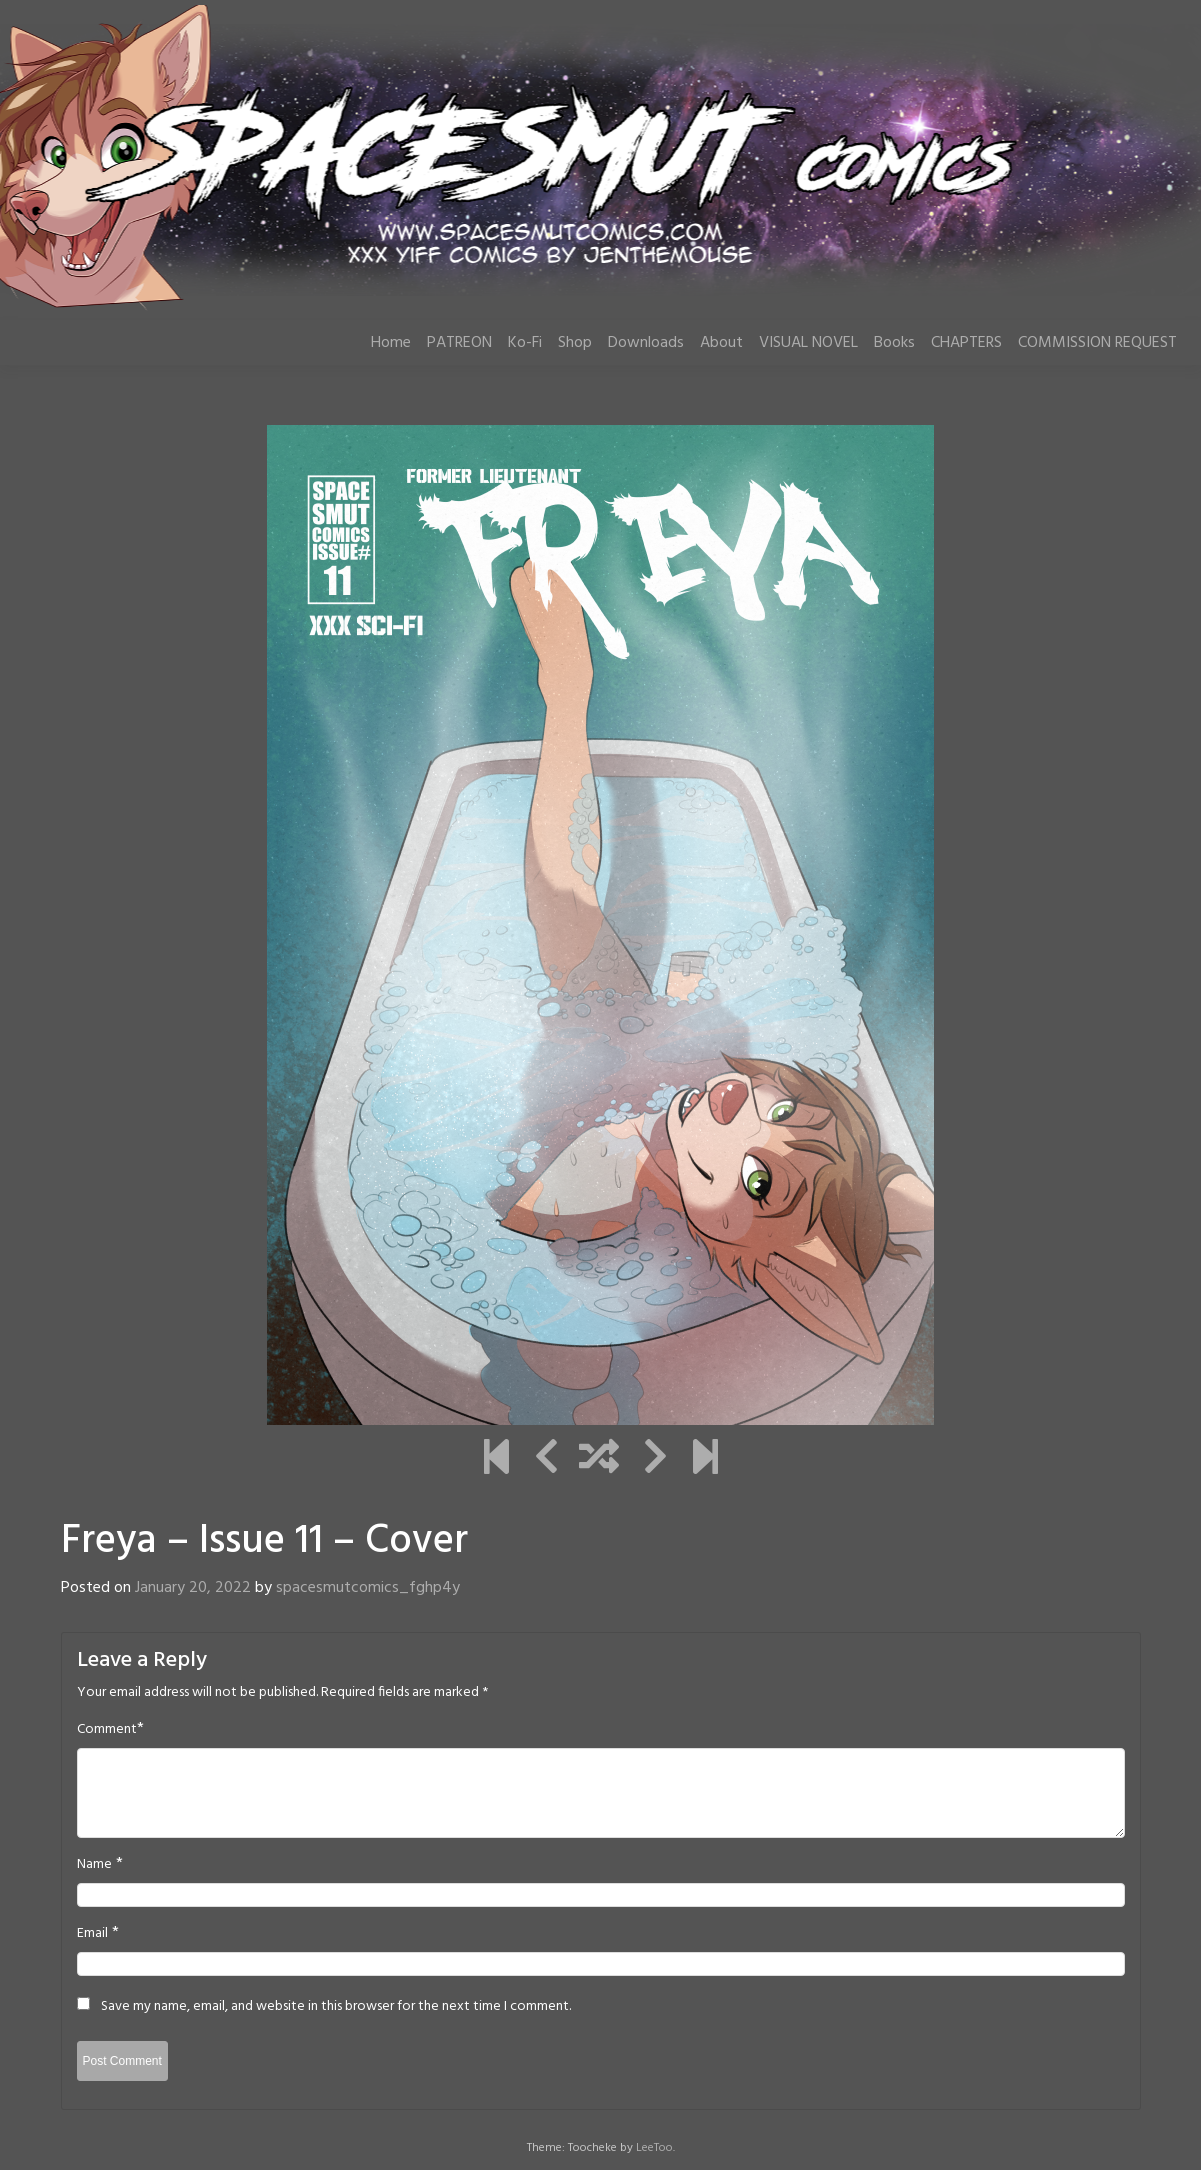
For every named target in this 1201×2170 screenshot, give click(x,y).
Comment (107, 1730)
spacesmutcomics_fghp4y (368, 1588)
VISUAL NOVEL (808, 343)
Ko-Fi (525, 343)
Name (94, 1865)
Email (92, 1934)
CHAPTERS (966, 343)
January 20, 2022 (193, 1588)
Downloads (646, 343)
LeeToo (654, 2148)
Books (894, 343)
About (721, 343)
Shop (575, 343)
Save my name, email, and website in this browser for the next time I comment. (336, 2007)
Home (391, 343)
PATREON (459, 343)
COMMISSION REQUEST (1097, 343)
